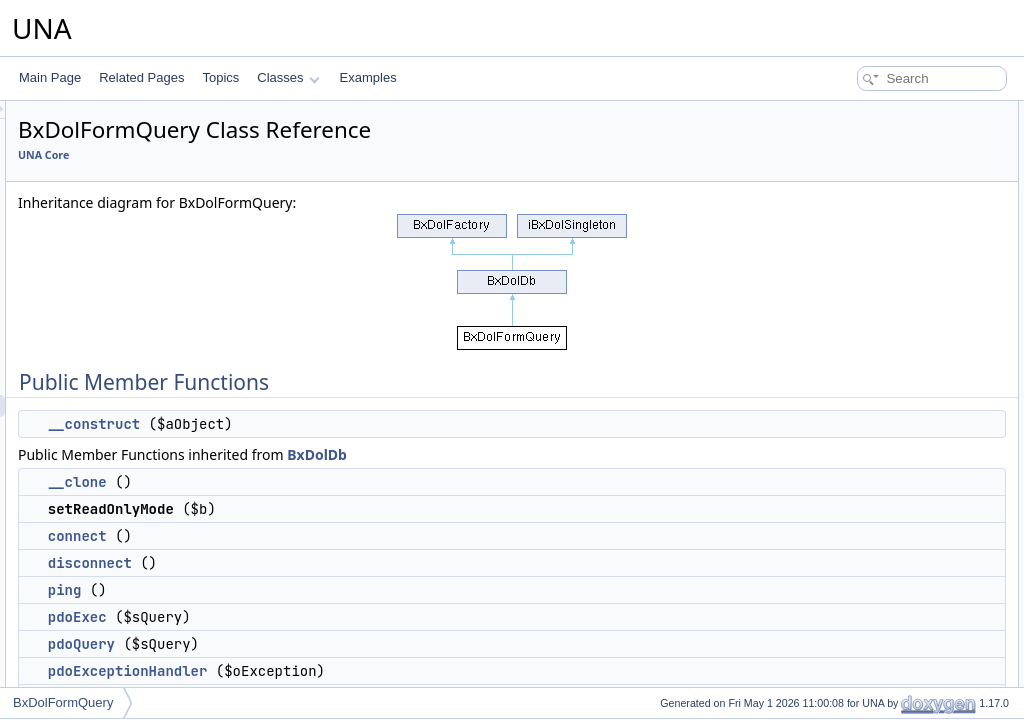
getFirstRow (849, 420)
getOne (836, 354)
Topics (220, 77)
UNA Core (293, 155)
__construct (344, 424)
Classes (288, 77)
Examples (368, 77)
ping (315, 590)
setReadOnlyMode (866, 178)
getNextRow (849, 442)
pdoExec (327, 617)
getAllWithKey (854, 508)
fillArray (837, 486)
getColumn (846, 398)
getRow (837, 376)
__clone (327, 482)
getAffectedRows (862, 574)
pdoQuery (331, 644)
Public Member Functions (868, 112)
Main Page (50, 77)
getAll (832, 464)
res (825, 640)
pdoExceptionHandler (378, 671)
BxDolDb (567, 454)
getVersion (845, 684)
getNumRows (853, 552)
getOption (843, 332)
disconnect (340, 563)
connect (327, 536)
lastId (831, 596)
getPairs (839, 530)
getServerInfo (853, 662)
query (832, 618)
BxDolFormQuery (63, 702)
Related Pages (141, 77)
